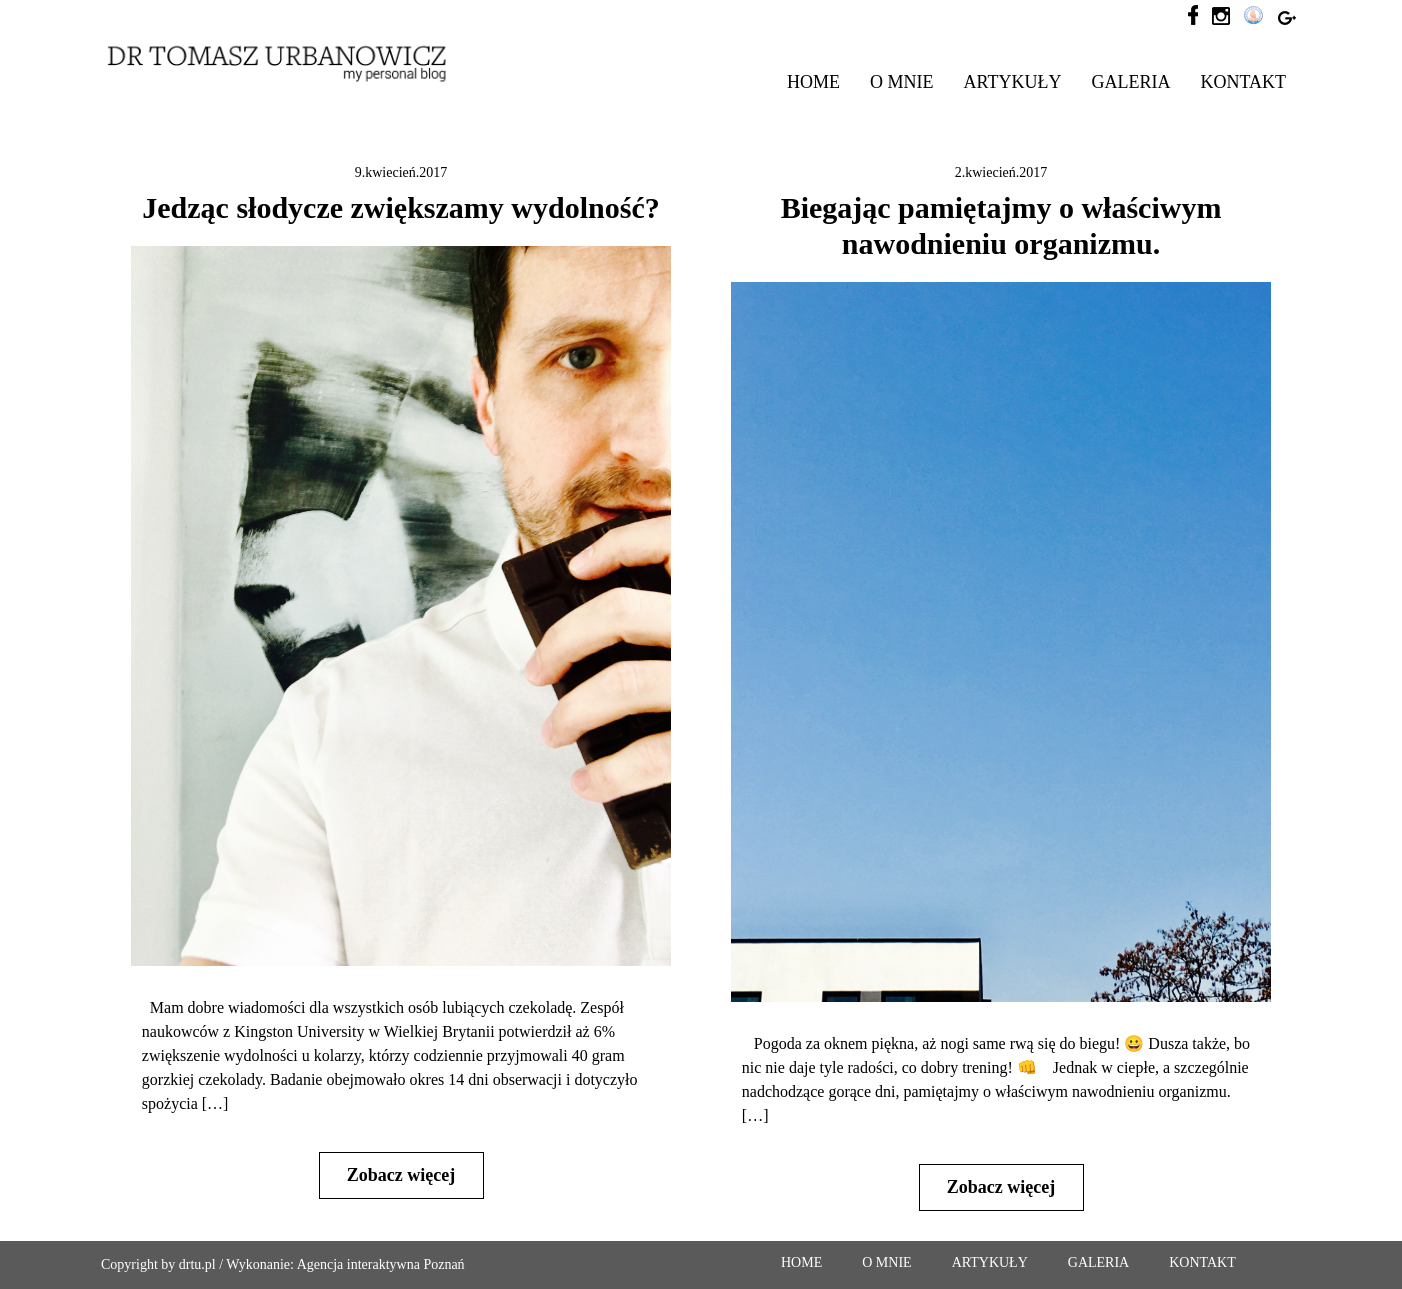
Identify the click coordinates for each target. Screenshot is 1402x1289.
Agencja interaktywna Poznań (381, 1264)
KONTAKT (1243, 82)
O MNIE (902, 82)
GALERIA (1130, 82)
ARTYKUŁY (1013, 82)
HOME (813, 82)
